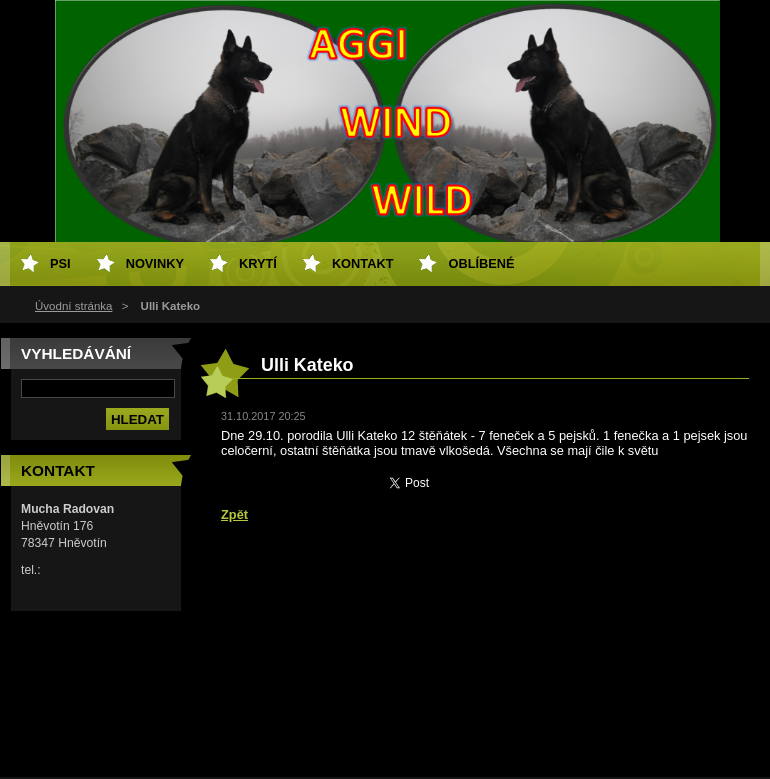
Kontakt (363, 263)
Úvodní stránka (73, 306)
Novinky (155, 263)
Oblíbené (481, 263)
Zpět (234, 514)
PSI (60, 263)
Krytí (258, 263)
